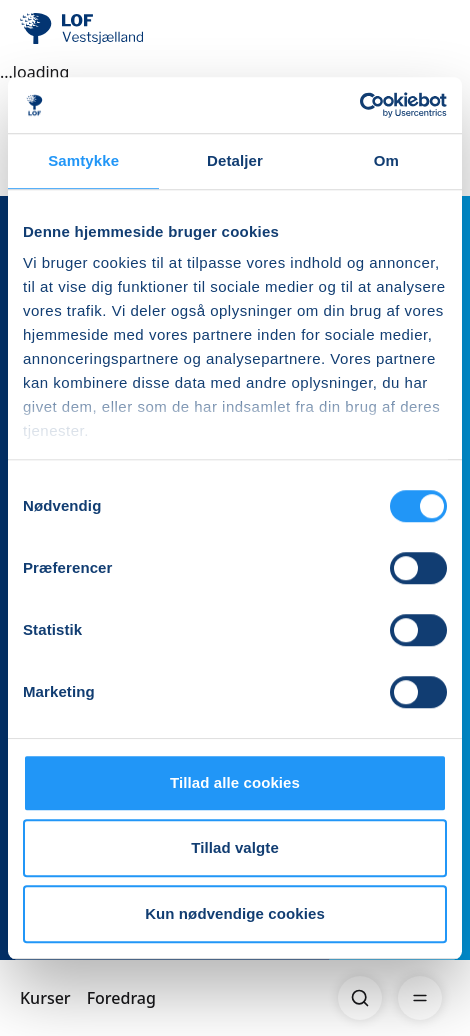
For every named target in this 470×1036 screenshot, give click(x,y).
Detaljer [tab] (235, 160)
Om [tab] (386, 160)
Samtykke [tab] (83, 160)
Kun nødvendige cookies (235, 913)
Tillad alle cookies (235, 782)
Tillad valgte (235, 847)
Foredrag (121, 998)
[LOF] (121, 30)
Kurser (45, 998)
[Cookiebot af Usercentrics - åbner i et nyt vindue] (359, 105)
